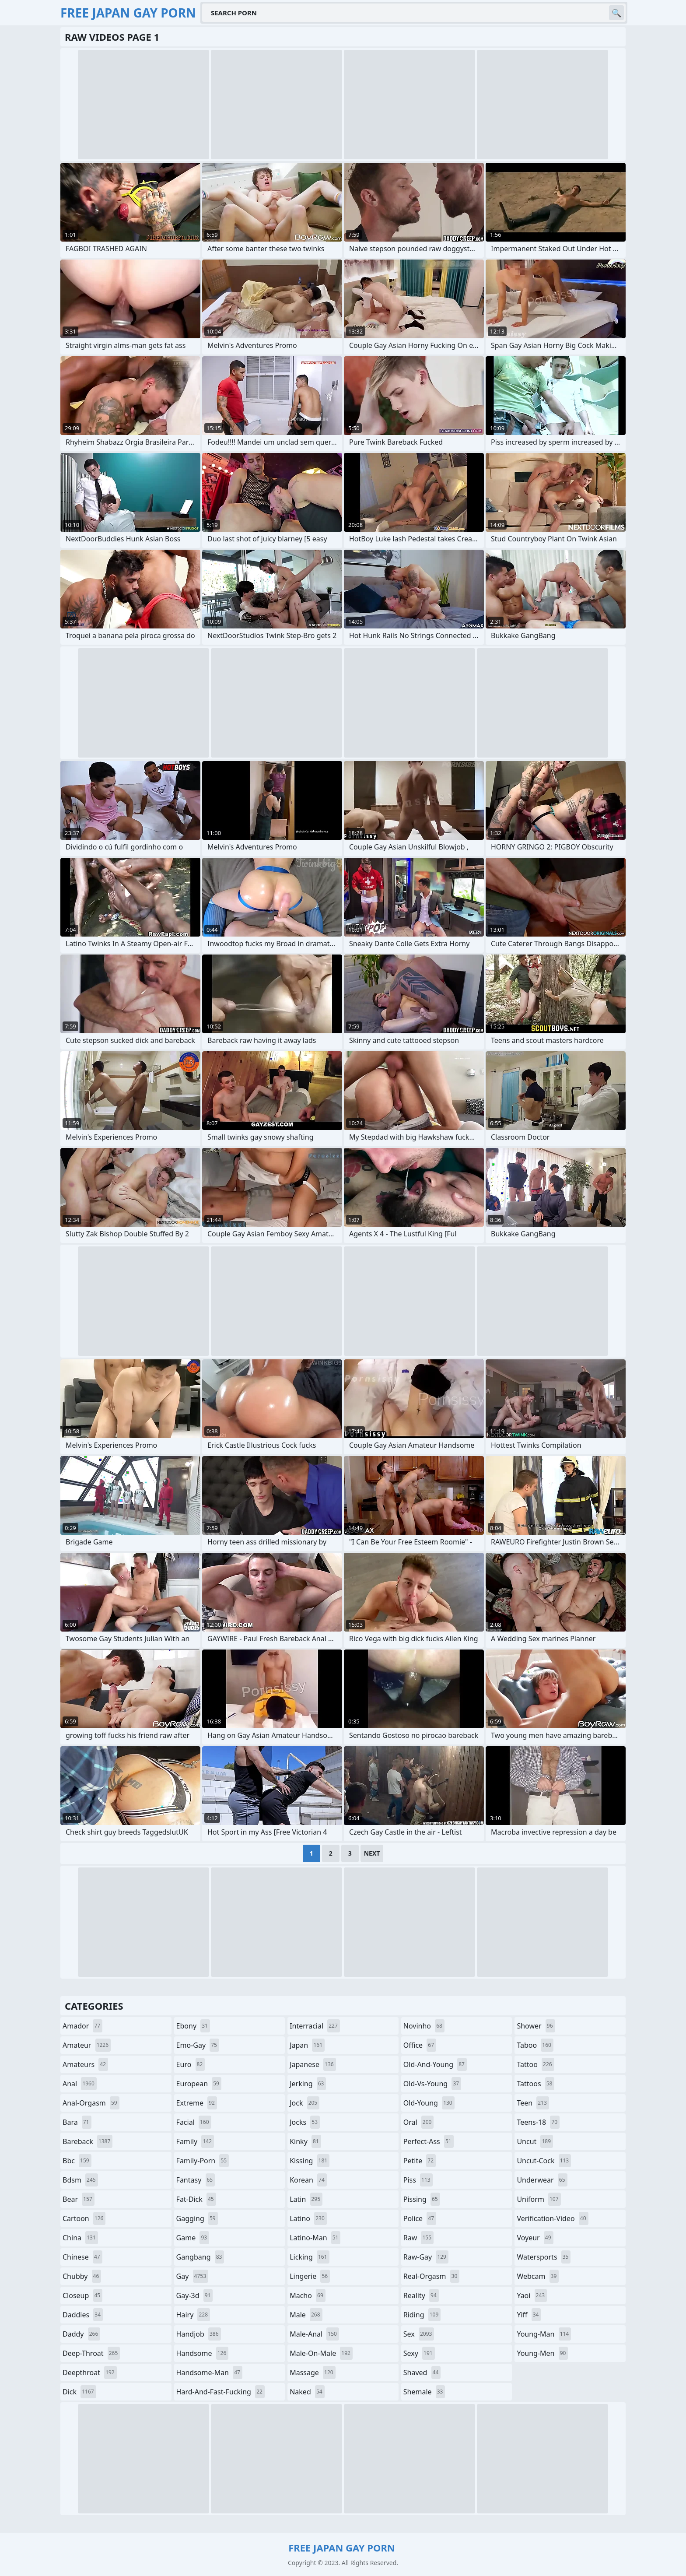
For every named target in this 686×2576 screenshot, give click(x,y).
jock (304, 2102)
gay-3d (194, 2295)
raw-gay (425, 2257)
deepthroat (90, 2372)
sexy (419, 2353)
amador (82, 2025)
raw (418, 2237)
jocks (305, 2122)
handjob (198, 2334)
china (80, 2237)
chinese (82, 2257)
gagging (197, 2218)
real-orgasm (431, 2276)
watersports (543, 2257)
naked (307, 2391)
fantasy (195, 2179)
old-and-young (435, 2064)
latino (308, 2218)
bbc (77, 2160)
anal (80, 2083)
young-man (544, 2334)
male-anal (314, 2334)
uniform (538, 2199)
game (193, 2237)
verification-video (552, 2218)
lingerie (310, 2276)
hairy (193, 2314)
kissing (309, 2160)
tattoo (535, 2064)
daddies (83, 2314)
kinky (305, 2141)
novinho (423, 2025)
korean (308, 2179)
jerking (308, 2083)
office (419, 2045)
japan (307, 2045)
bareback (87, 2141)
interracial (315, 2025)
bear (78, 2199)
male (306, 2314)
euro (190, 2064)
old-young (429, 2102)
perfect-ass (428, 2141)
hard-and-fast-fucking (220, 2391)
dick (79, 2391)
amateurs (85, 2064)
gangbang (200, 2257)
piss (418, 2179)
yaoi (532, 2295)
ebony (193, 2025)
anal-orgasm (91, 2102)
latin (306, 2199)
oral (418, 2122)
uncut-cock (544, 2160)
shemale (424, 2391)
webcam (538, 2276)
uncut (535, 2141)
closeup (82, 2295)
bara (77, 2122)
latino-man (315, 2237)
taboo (535, 2045)
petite (419, 2160)
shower (536, 2025)
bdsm (80, 2179)
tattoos (535, 2083)
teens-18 (538, 2122)
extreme (196, 2102)
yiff (529, 2314)
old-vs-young (432, 2083)
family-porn (202, 2160)
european (198, 2083)
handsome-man (209, 2372)
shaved (422, 2372)
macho (308, 2295)
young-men (542, 2353)
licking (309, 2257)
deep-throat (91, 2353)
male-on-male (321, 2353)
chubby (82, 2276)
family (195, 2141)
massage (312, 2372)
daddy (81, 2334)
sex (418, 2334)
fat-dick (196, 2199)
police (419, 2218)
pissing (421, 2199)
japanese (313, 2064)
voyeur (535, 2237)
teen (533, 2102)
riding (422, 2314)
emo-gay (197, 2045)
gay (192, 2276)
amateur (87, 2045)
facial (193, 2122)
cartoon (84, 2218)
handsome (202, 2353)
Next (372, 1853)
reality (421, 2295)
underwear (542, 2179)
